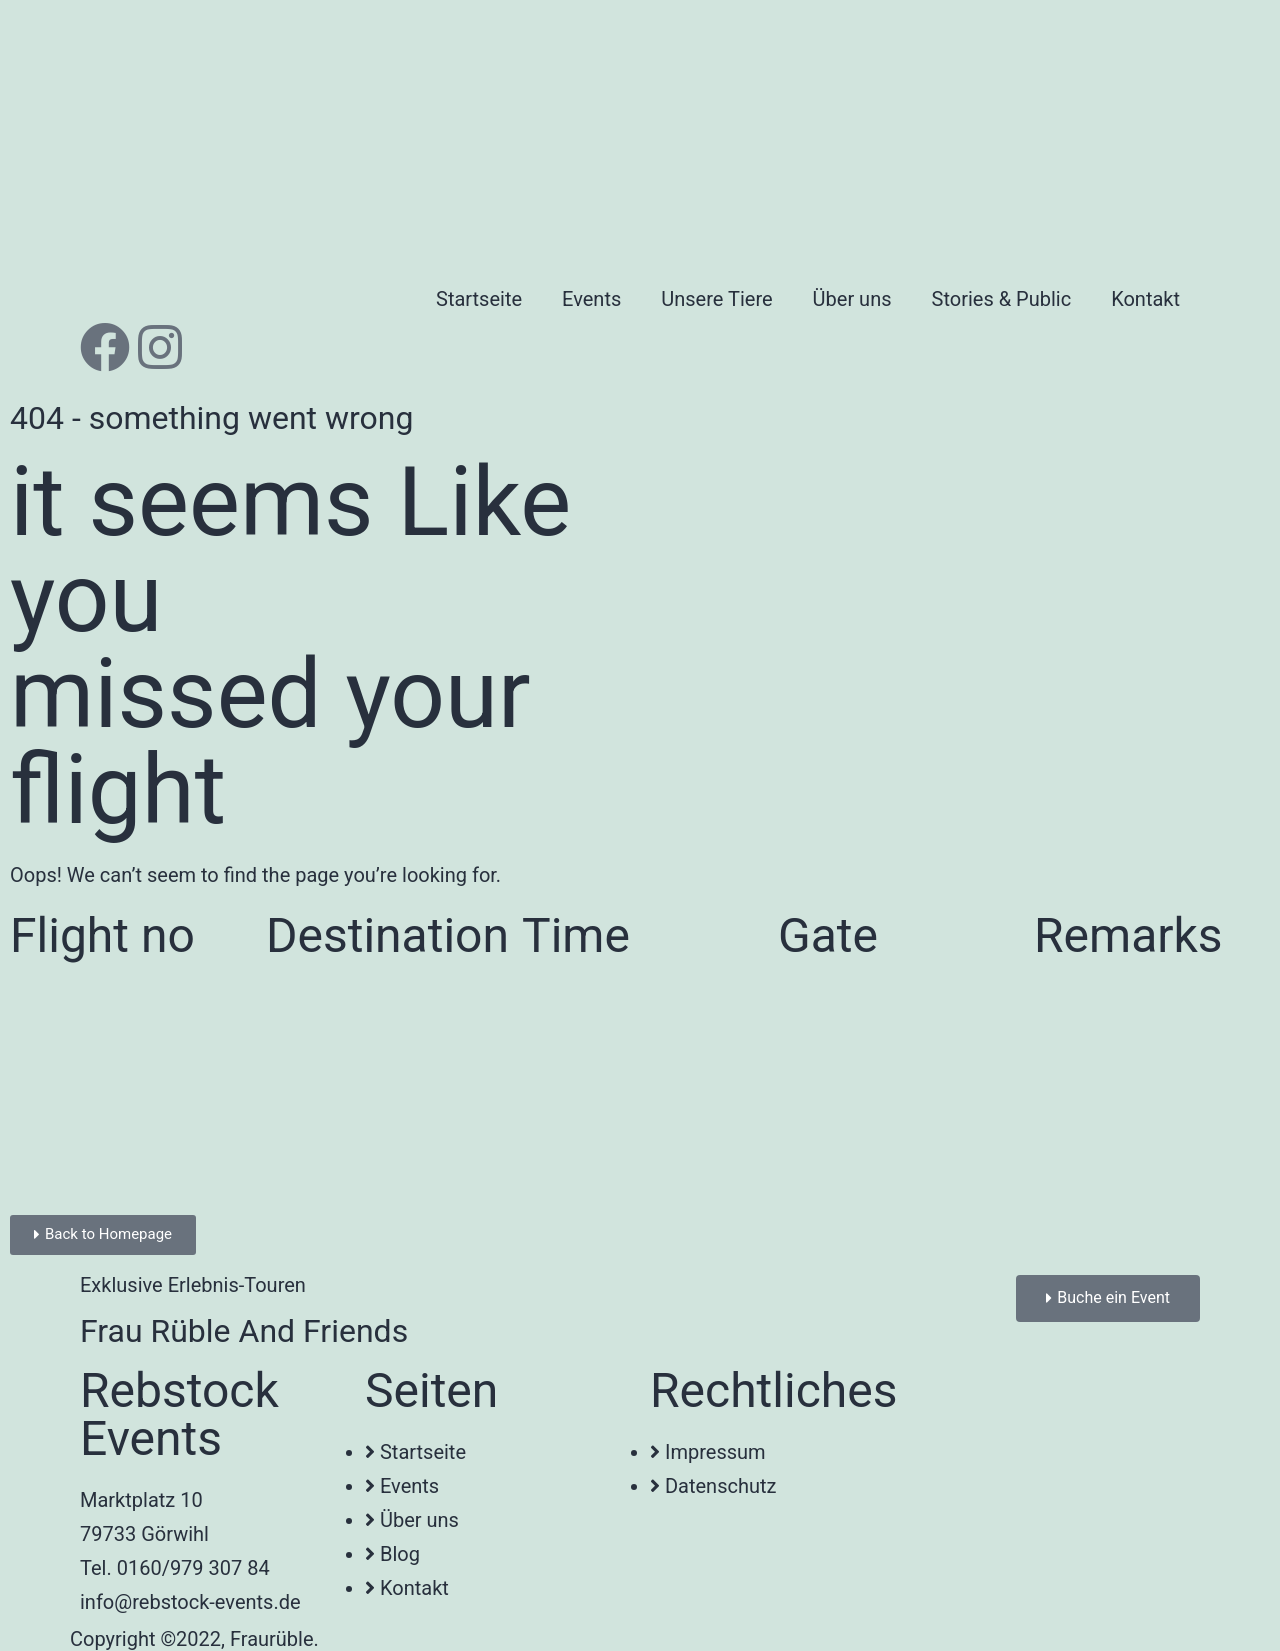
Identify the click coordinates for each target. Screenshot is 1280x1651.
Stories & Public (1002, 299)
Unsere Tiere (716, 299)
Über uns (852, 299)
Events (591, 299)
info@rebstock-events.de (190, 1602)
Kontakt (1145, 299)
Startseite (479, 299)
